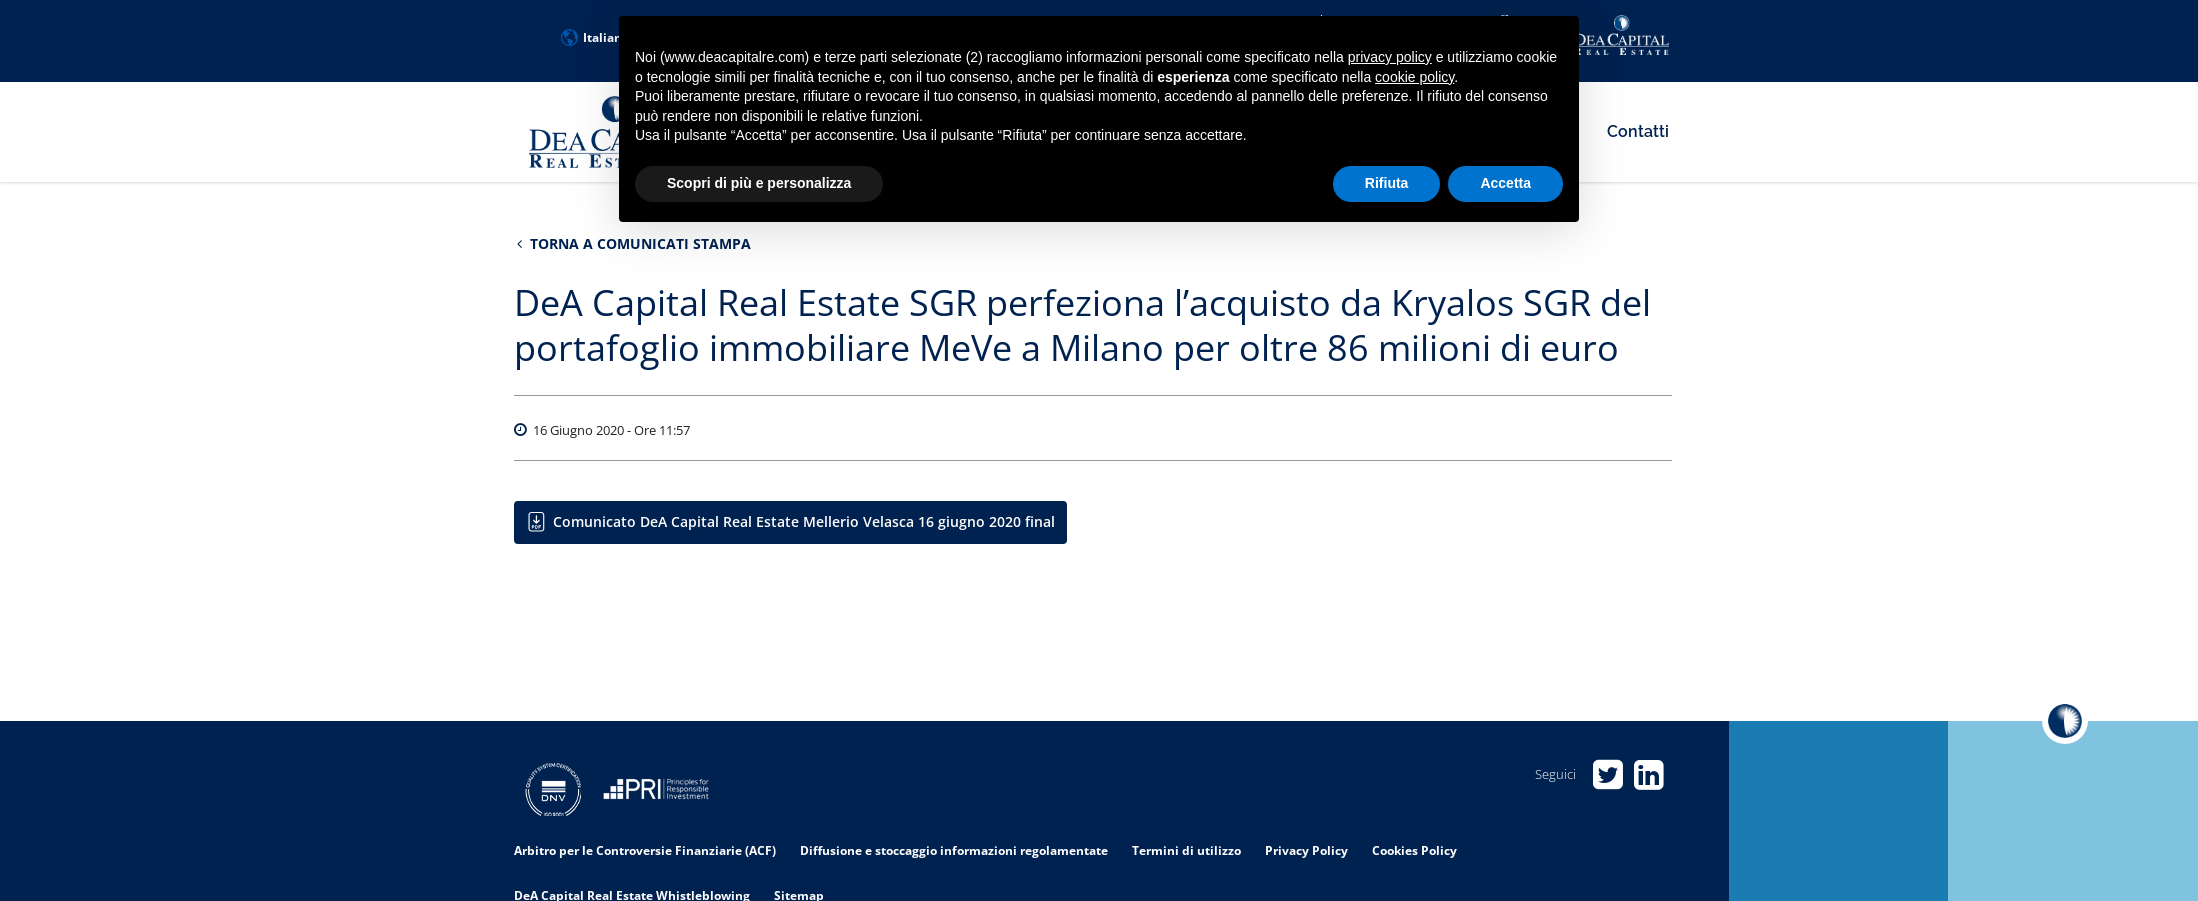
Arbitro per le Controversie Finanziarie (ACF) (645, 850)
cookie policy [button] (1414, 77)
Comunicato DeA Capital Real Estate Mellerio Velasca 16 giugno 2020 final (804, 521)
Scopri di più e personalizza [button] (759, 183)
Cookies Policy (1414, 850)
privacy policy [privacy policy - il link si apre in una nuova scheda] (1390, 57)
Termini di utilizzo (1186, 850)
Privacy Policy (1306, 850)
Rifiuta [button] (1387, 183)
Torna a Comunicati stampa (634, 243)
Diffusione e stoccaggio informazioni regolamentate (954, 850)
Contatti (1638, 131)
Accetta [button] (1505, 183)
